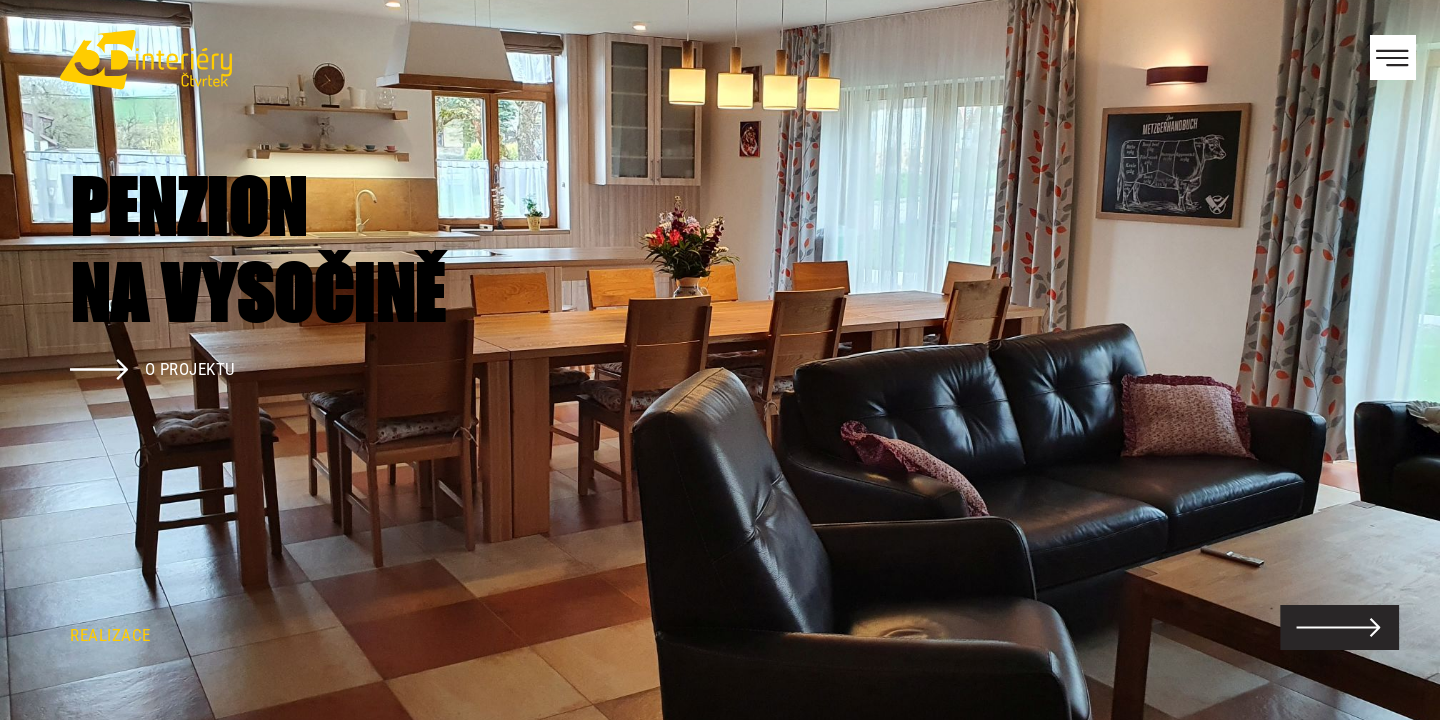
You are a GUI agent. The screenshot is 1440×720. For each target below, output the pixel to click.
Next (1390, 360)
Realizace (110, 635)
